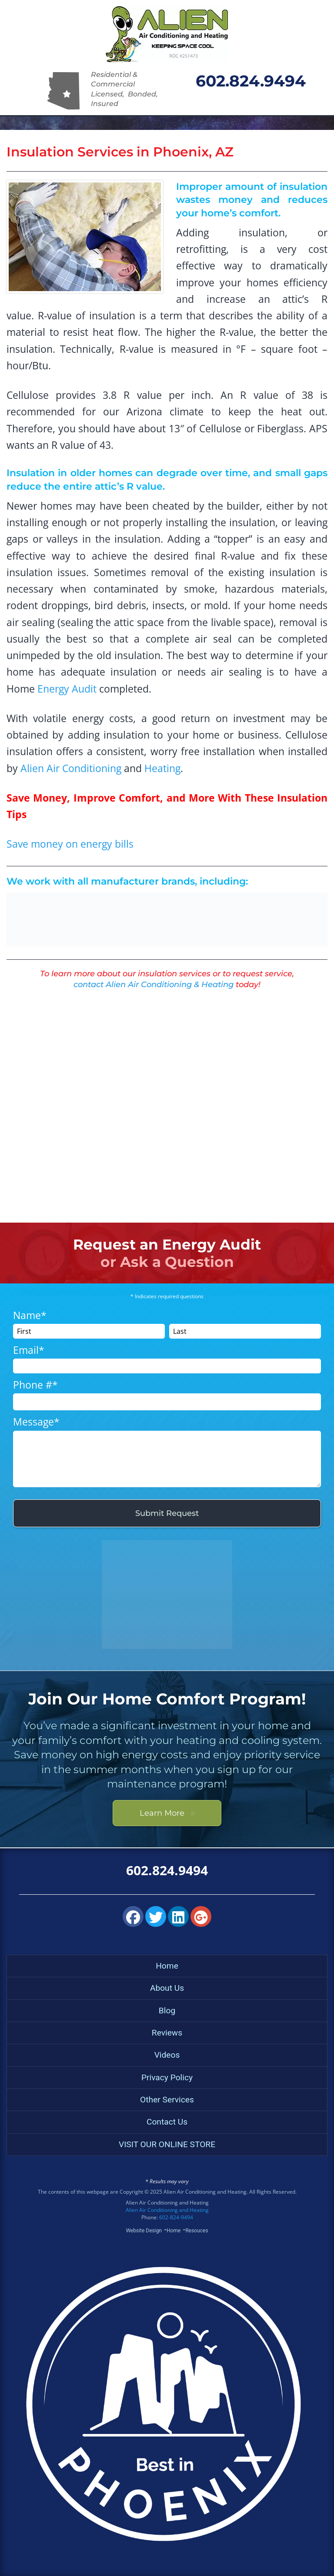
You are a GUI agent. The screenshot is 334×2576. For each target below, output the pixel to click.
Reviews (167, 2033)
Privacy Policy (167, 2077)
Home (167, 1966)
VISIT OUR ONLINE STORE (167, 2144)
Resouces (196, 2231)
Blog (167, 2011)
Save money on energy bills (70, 844)
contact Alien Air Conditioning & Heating (153, 984)
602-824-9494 (176, 2217)
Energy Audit (67, 689)
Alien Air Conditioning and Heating (167, 2210)
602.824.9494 (251, 80)
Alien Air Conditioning (70, 768)
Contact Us (167, 2122)
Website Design (144, 2231)
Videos (167, 2055)
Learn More (167, 1813)
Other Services (167, 2100)
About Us (167, 1988)
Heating (162, 768)
